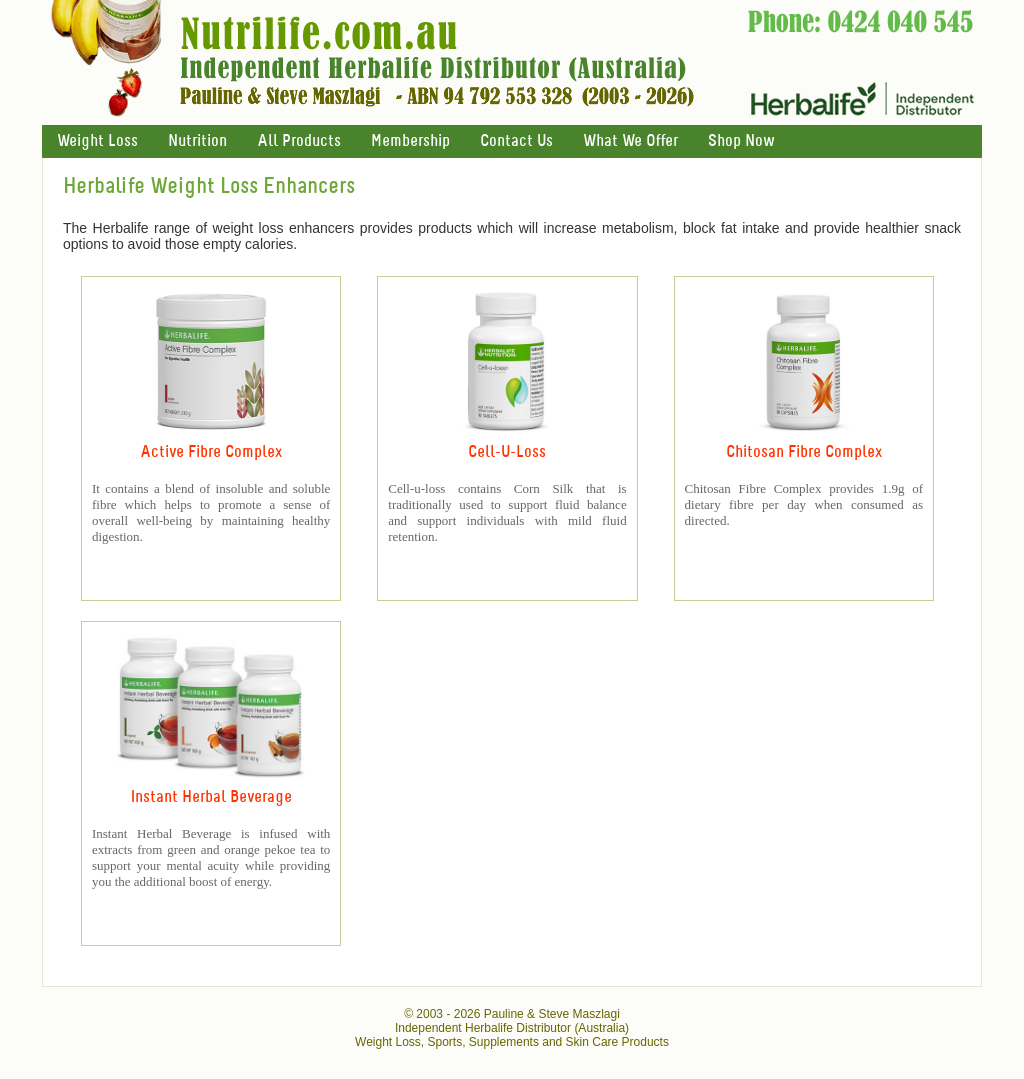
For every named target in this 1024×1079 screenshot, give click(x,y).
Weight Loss (97, 141)
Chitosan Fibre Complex (804, 452)
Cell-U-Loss (507, 452)
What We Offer (630, 141)
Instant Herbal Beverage (211, 797)
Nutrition (197, 141)
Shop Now (741, 141)
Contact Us (516, 141)
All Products (299, 141)
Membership (410, 141)
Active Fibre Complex (211, 452)
